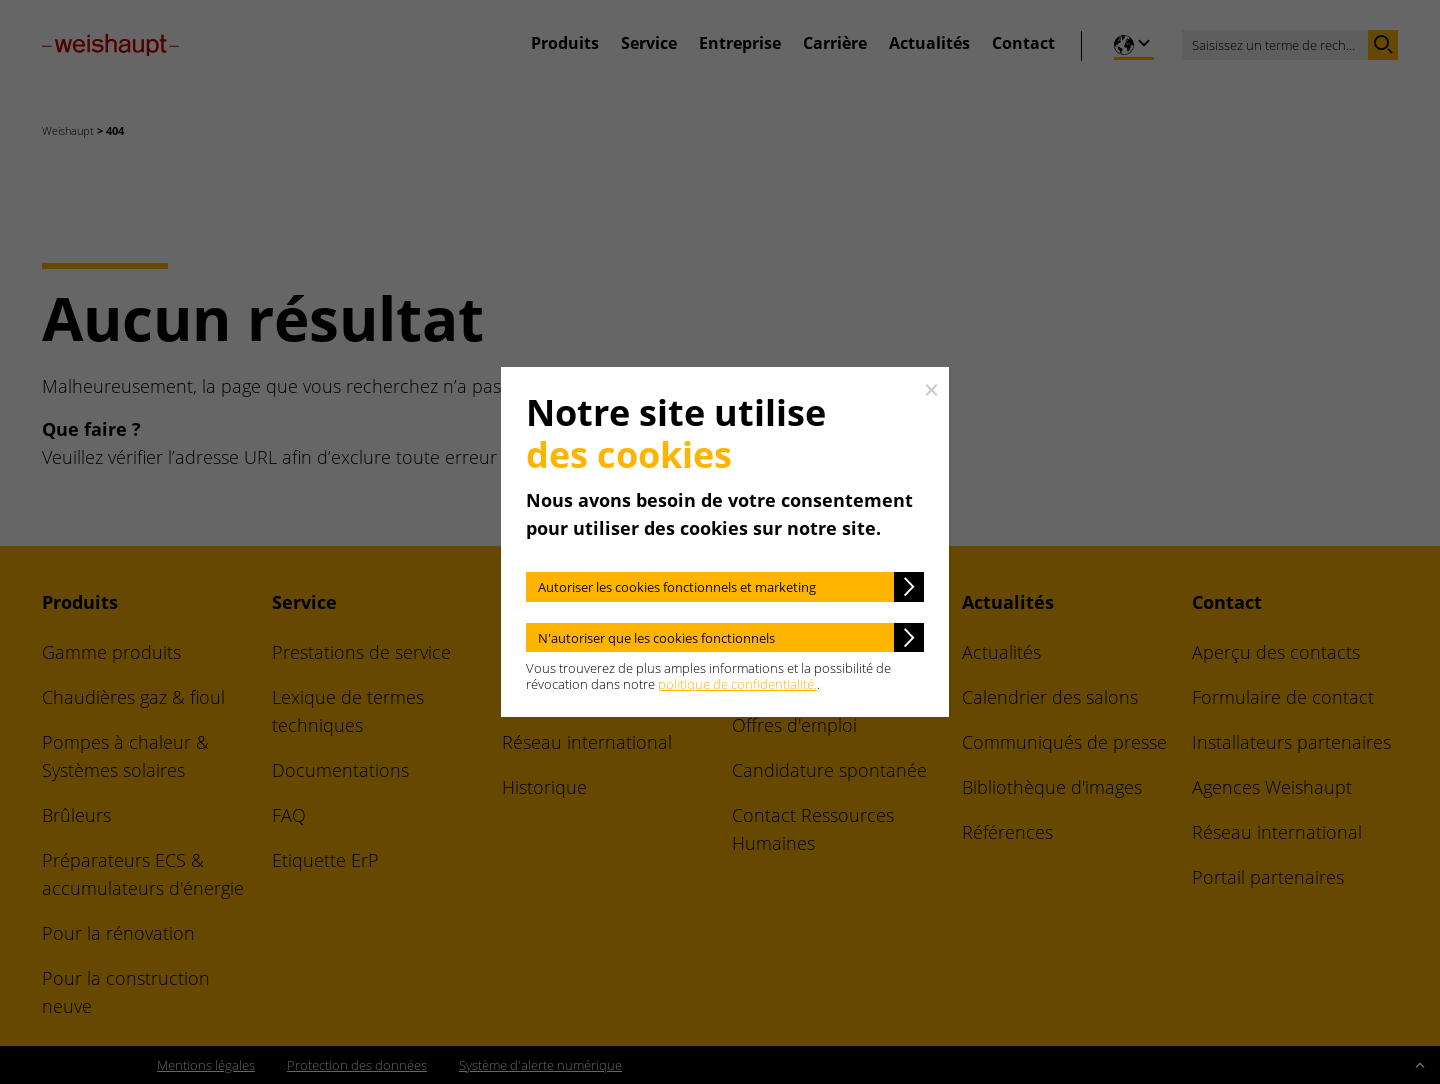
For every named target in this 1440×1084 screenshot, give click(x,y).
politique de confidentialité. (737, 684)
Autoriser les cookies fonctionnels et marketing (677, 587)
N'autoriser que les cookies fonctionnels (656, 638)
